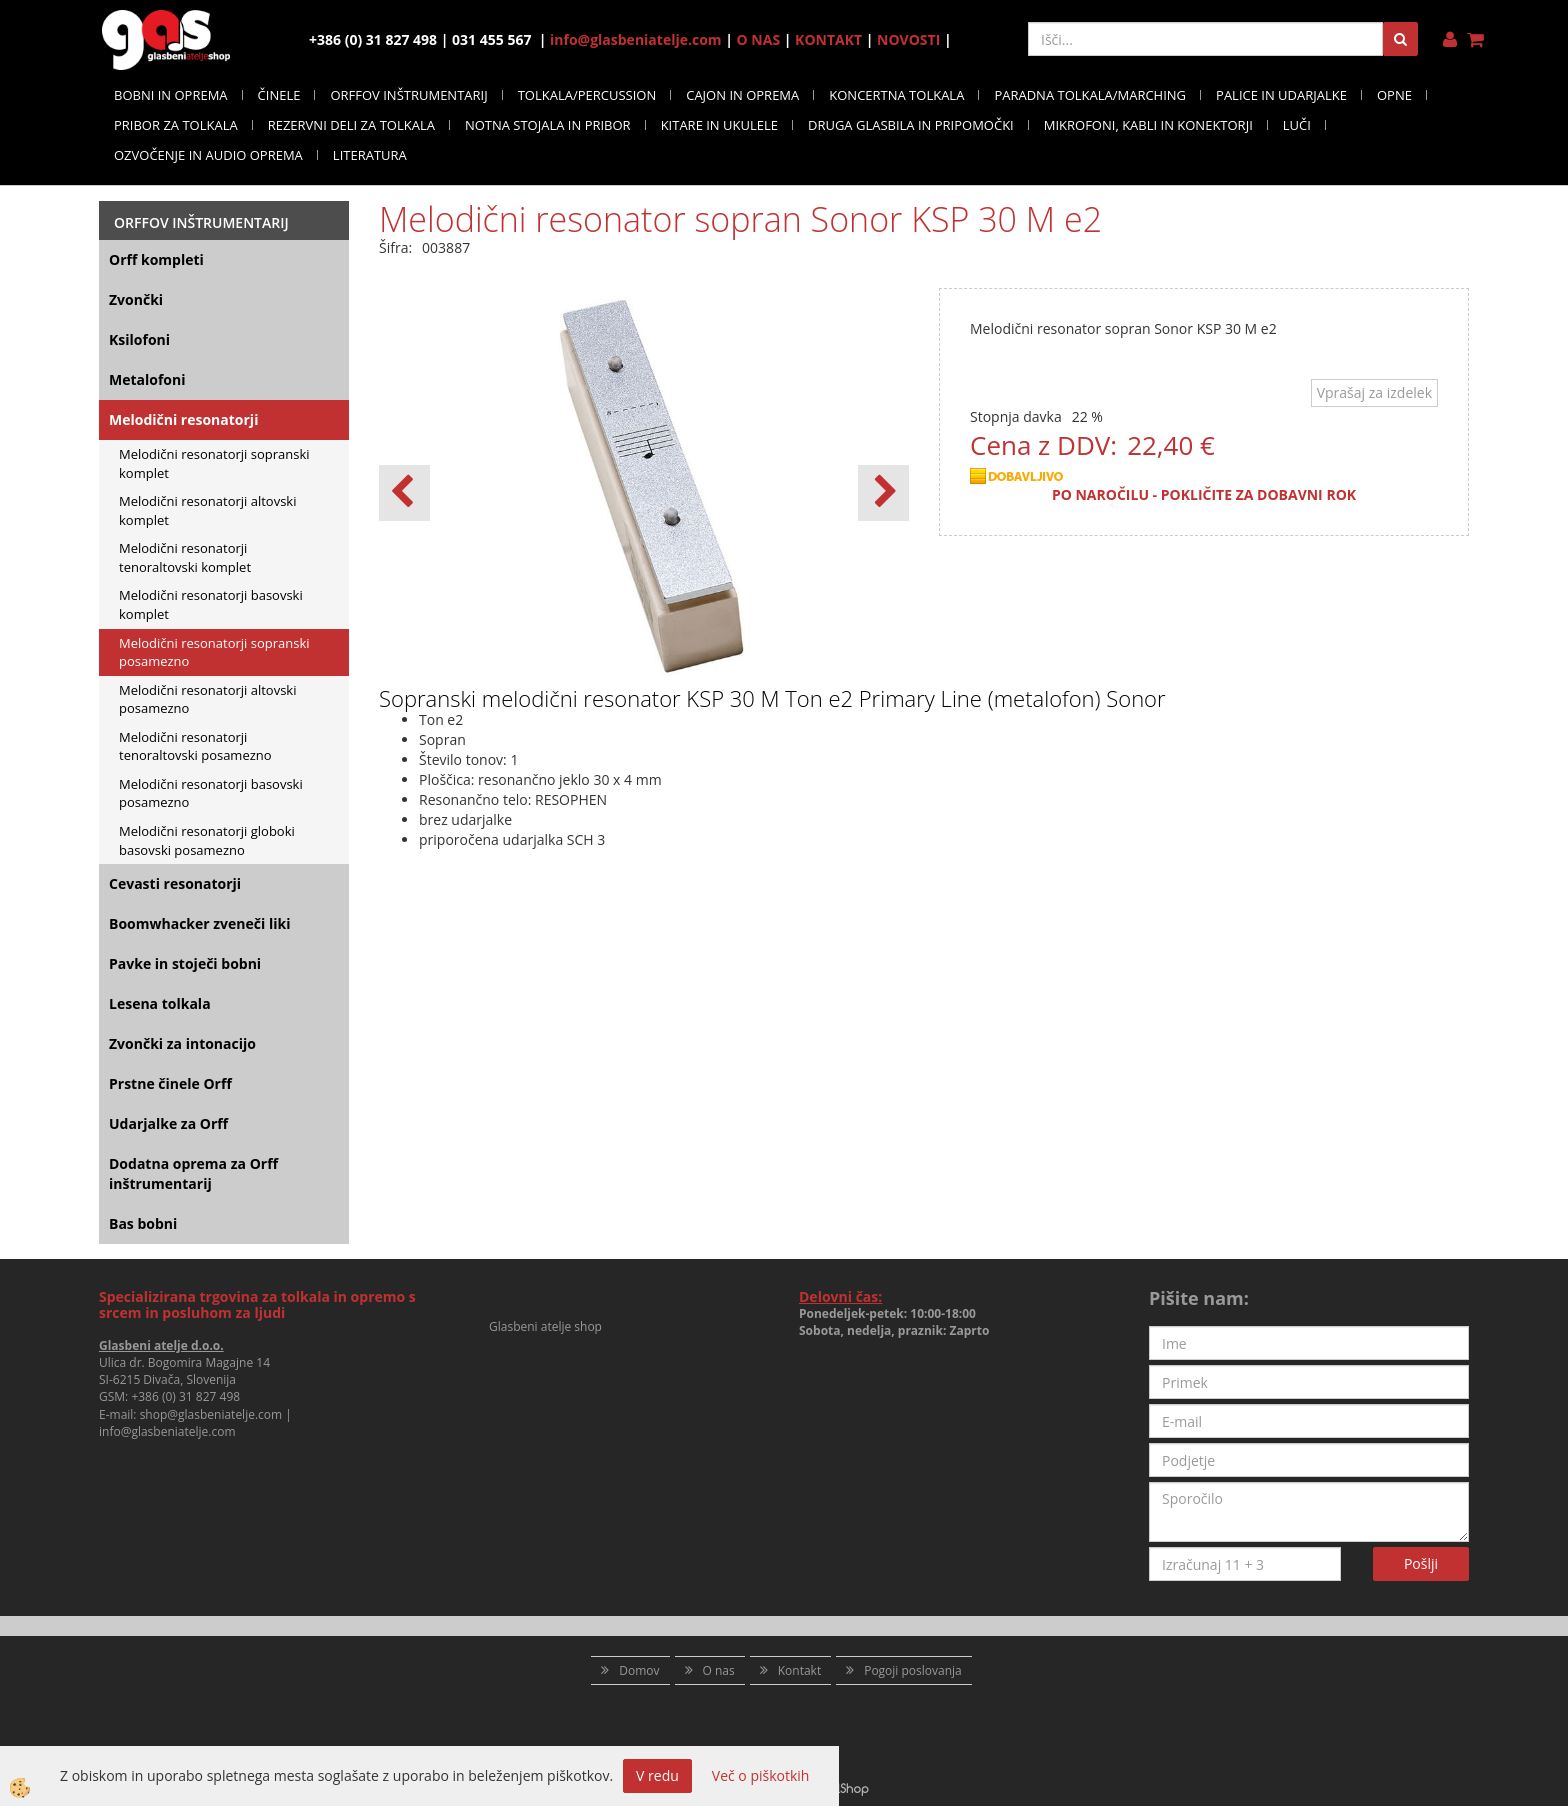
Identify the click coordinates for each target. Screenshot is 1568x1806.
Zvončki (136, 299)
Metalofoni (147, 379)
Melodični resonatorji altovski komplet (207, 510)
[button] (883, 493)
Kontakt (799, 1670)
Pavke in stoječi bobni (185, 963)
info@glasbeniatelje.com (636, 39)
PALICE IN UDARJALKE (1281, 95)
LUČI (1297, 125)
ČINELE (279, 95)
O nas (719, 1670)
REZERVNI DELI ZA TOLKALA (351, 125)
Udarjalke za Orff (168, 1123)
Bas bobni (143, 1223)
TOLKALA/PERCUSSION (587, 95)
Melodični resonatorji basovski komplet (211, 604)
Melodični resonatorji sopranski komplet (214, 463)
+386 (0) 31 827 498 (185, 1396)
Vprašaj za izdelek (1374, 392)
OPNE (1394, 95)
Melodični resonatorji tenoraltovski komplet (185, 557)
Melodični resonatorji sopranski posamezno (214, 652)
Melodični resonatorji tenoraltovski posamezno (195, 746)
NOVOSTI (908, 39)
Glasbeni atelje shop (545, 1326)
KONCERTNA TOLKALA (896, 95)
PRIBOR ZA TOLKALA (176, 125)
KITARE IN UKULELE (719, 125)
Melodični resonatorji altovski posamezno (207, 699)
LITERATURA (370, 155)
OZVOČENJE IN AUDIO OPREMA (208, 155)
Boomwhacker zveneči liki (199, 923)
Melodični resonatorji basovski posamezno (211, 793)
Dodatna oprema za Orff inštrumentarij (193, 1173)
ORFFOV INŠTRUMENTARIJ (408, 95)
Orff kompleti (156, 259)
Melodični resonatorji (183, 419)
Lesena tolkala (160, 1003)
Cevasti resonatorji (175, 883)
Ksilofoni (139, 339)
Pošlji (1421, 1563)
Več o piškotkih (761, 1775)
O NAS (759, 39)
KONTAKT (828, 39)
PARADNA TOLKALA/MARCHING (1090, 95)
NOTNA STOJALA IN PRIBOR (548, 125)
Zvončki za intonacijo (182, 1043)
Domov (639, 1670)
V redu (657, 1775)
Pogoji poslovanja (913, 1670)
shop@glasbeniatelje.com (211, 1414)
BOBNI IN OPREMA (171, 95)
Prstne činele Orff (170, 1083)
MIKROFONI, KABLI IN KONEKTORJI (1148, 125)
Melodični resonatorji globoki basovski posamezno (207, 840)
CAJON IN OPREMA (742, 95)
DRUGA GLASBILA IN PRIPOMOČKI (911, 125)
